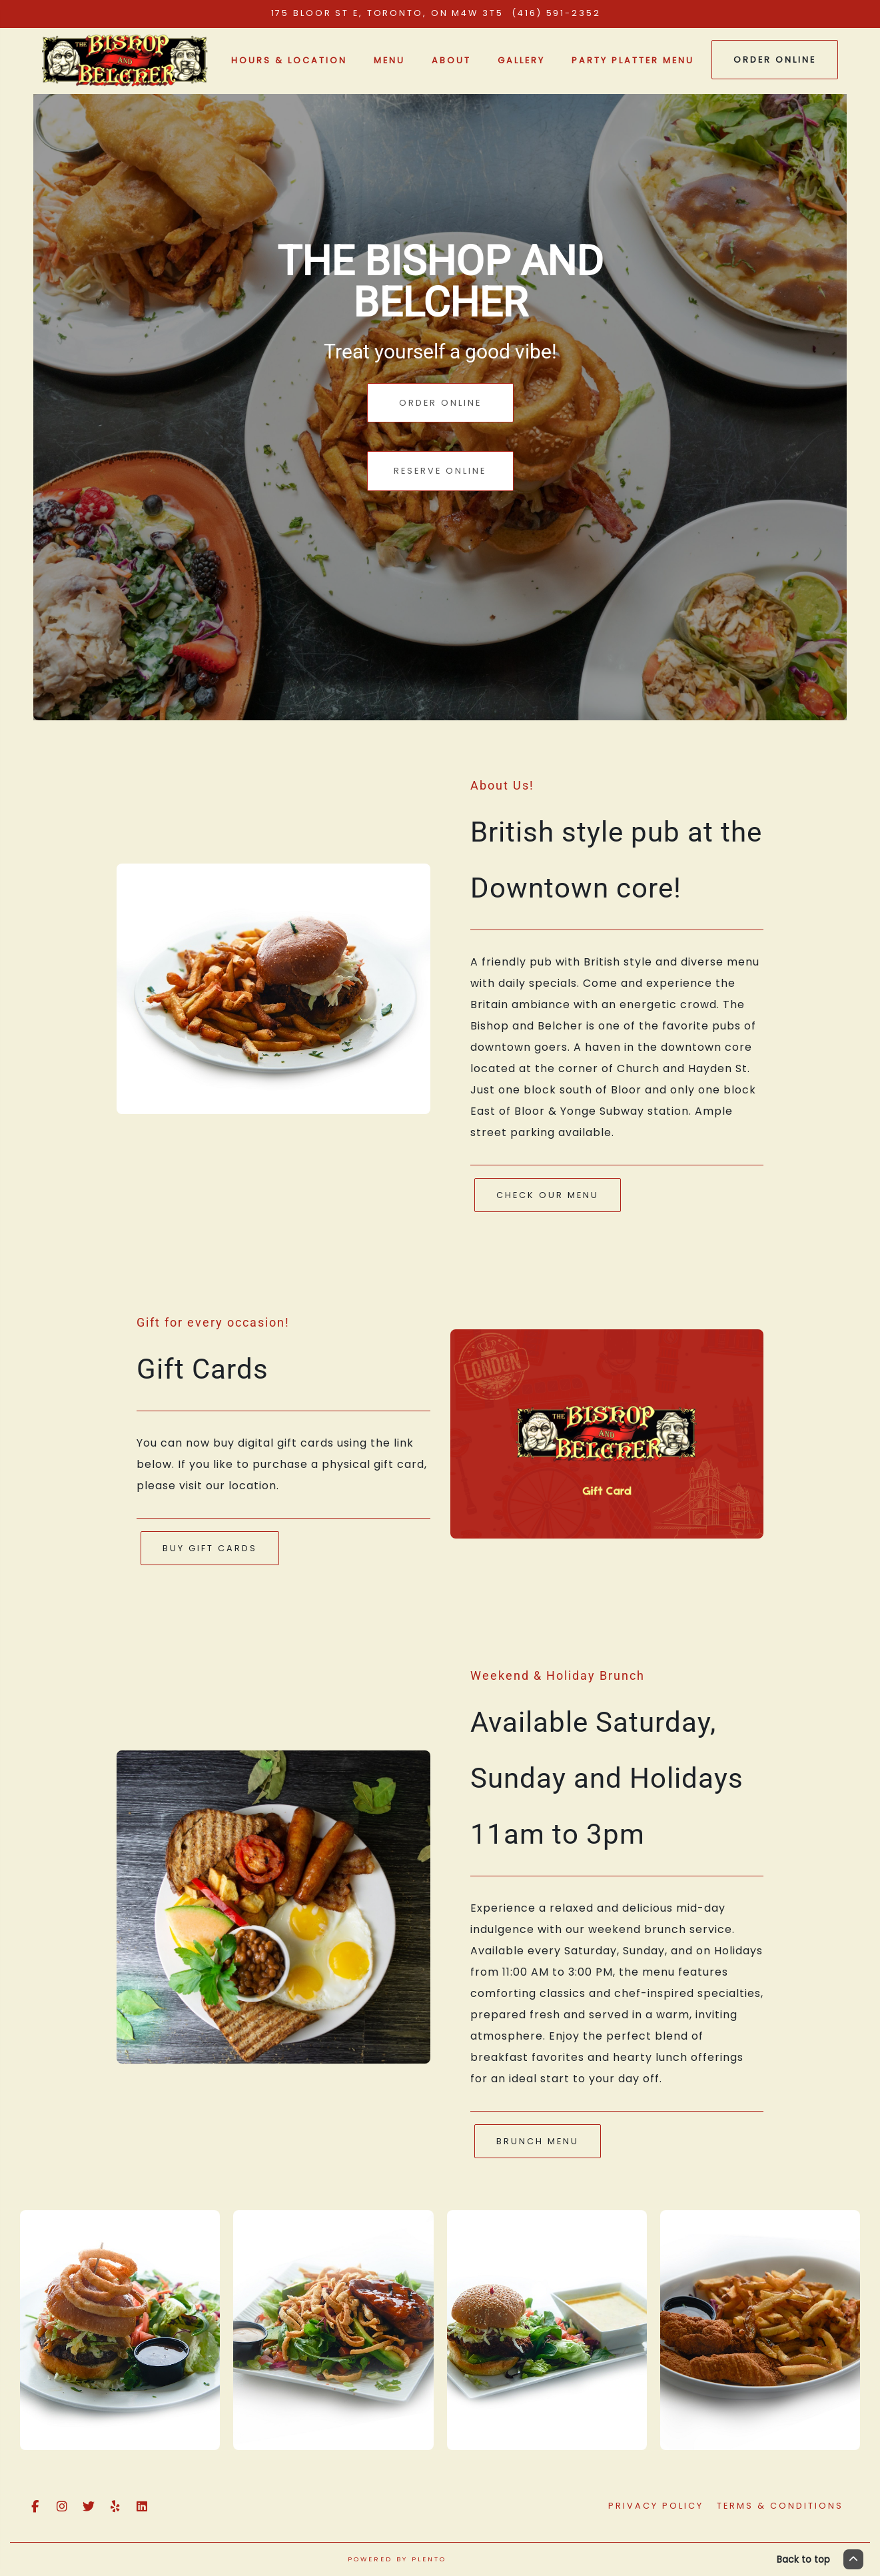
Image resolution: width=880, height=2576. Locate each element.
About (451, 60)
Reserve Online (440, 470)
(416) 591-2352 (558, 13)
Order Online (774, 59)
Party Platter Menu (633, 60)
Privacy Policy (655, 2505)
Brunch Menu (537, 2141)
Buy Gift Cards (210, 1548)
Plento (429, 2559)
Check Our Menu (547, 1195)
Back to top (820, 2559)
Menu (389, 60)
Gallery (521, 60)
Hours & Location (289, 60)
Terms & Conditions (780, 2505)
